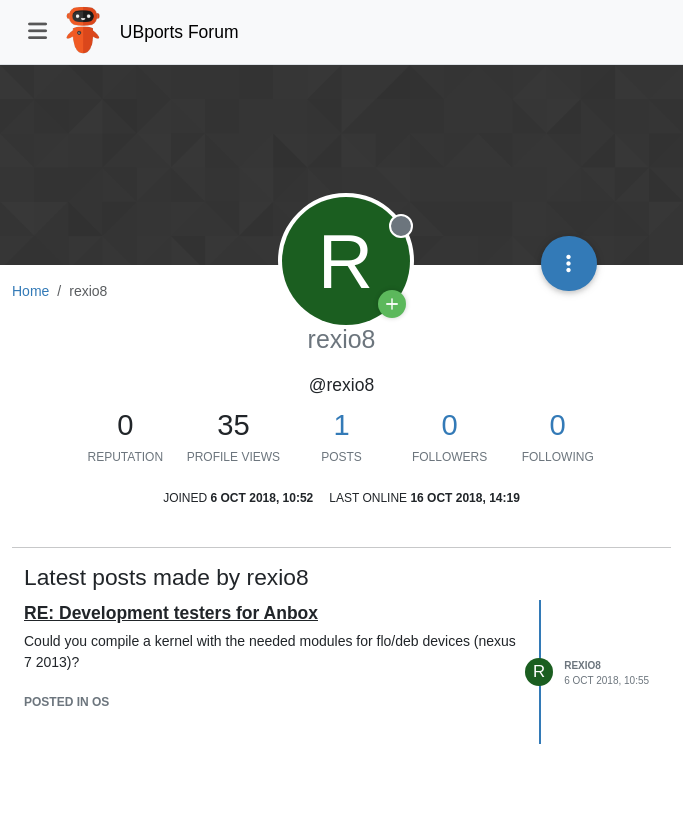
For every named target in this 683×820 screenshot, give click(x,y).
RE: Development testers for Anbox (171, 613)
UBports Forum (179, 32)
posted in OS (66, 702)
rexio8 (582, 665)
